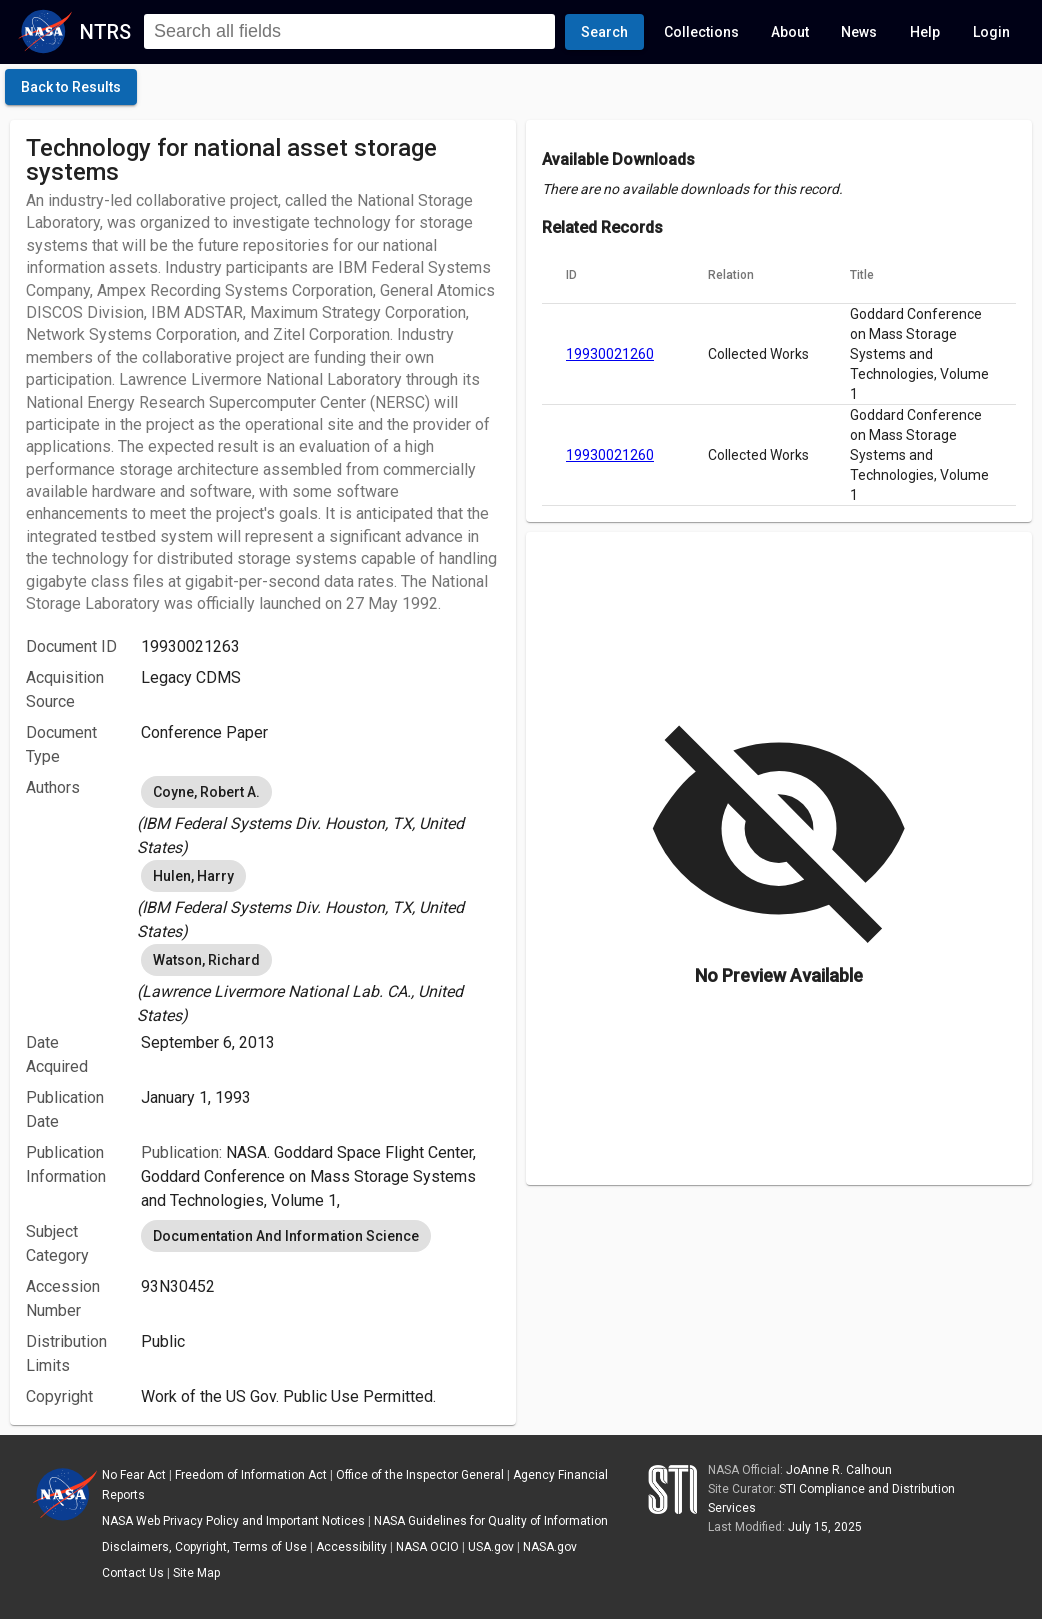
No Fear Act (134, 1475)
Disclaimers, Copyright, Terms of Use (204, 1547)
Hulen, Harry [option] (193, 876)
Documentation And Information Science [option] (286, 1236)
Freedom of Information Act (251, 1475)
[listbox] (320, 816)
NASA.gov (550, 1547)
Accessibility (351, 1547)
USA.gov (491, 1547)
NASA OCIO (427, 1547)
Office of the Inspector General (420, 1475)
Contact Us (133, 1573)
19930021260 (610, 354)
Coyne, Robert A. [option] (206, 792)
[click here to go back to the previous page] (71, 87)
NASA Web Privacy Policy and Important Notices (233, 1521)
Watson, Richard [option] (206, 960)
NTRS (105, 32)
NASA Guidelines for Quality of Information (491, 1521)
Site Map (196, 1573)
